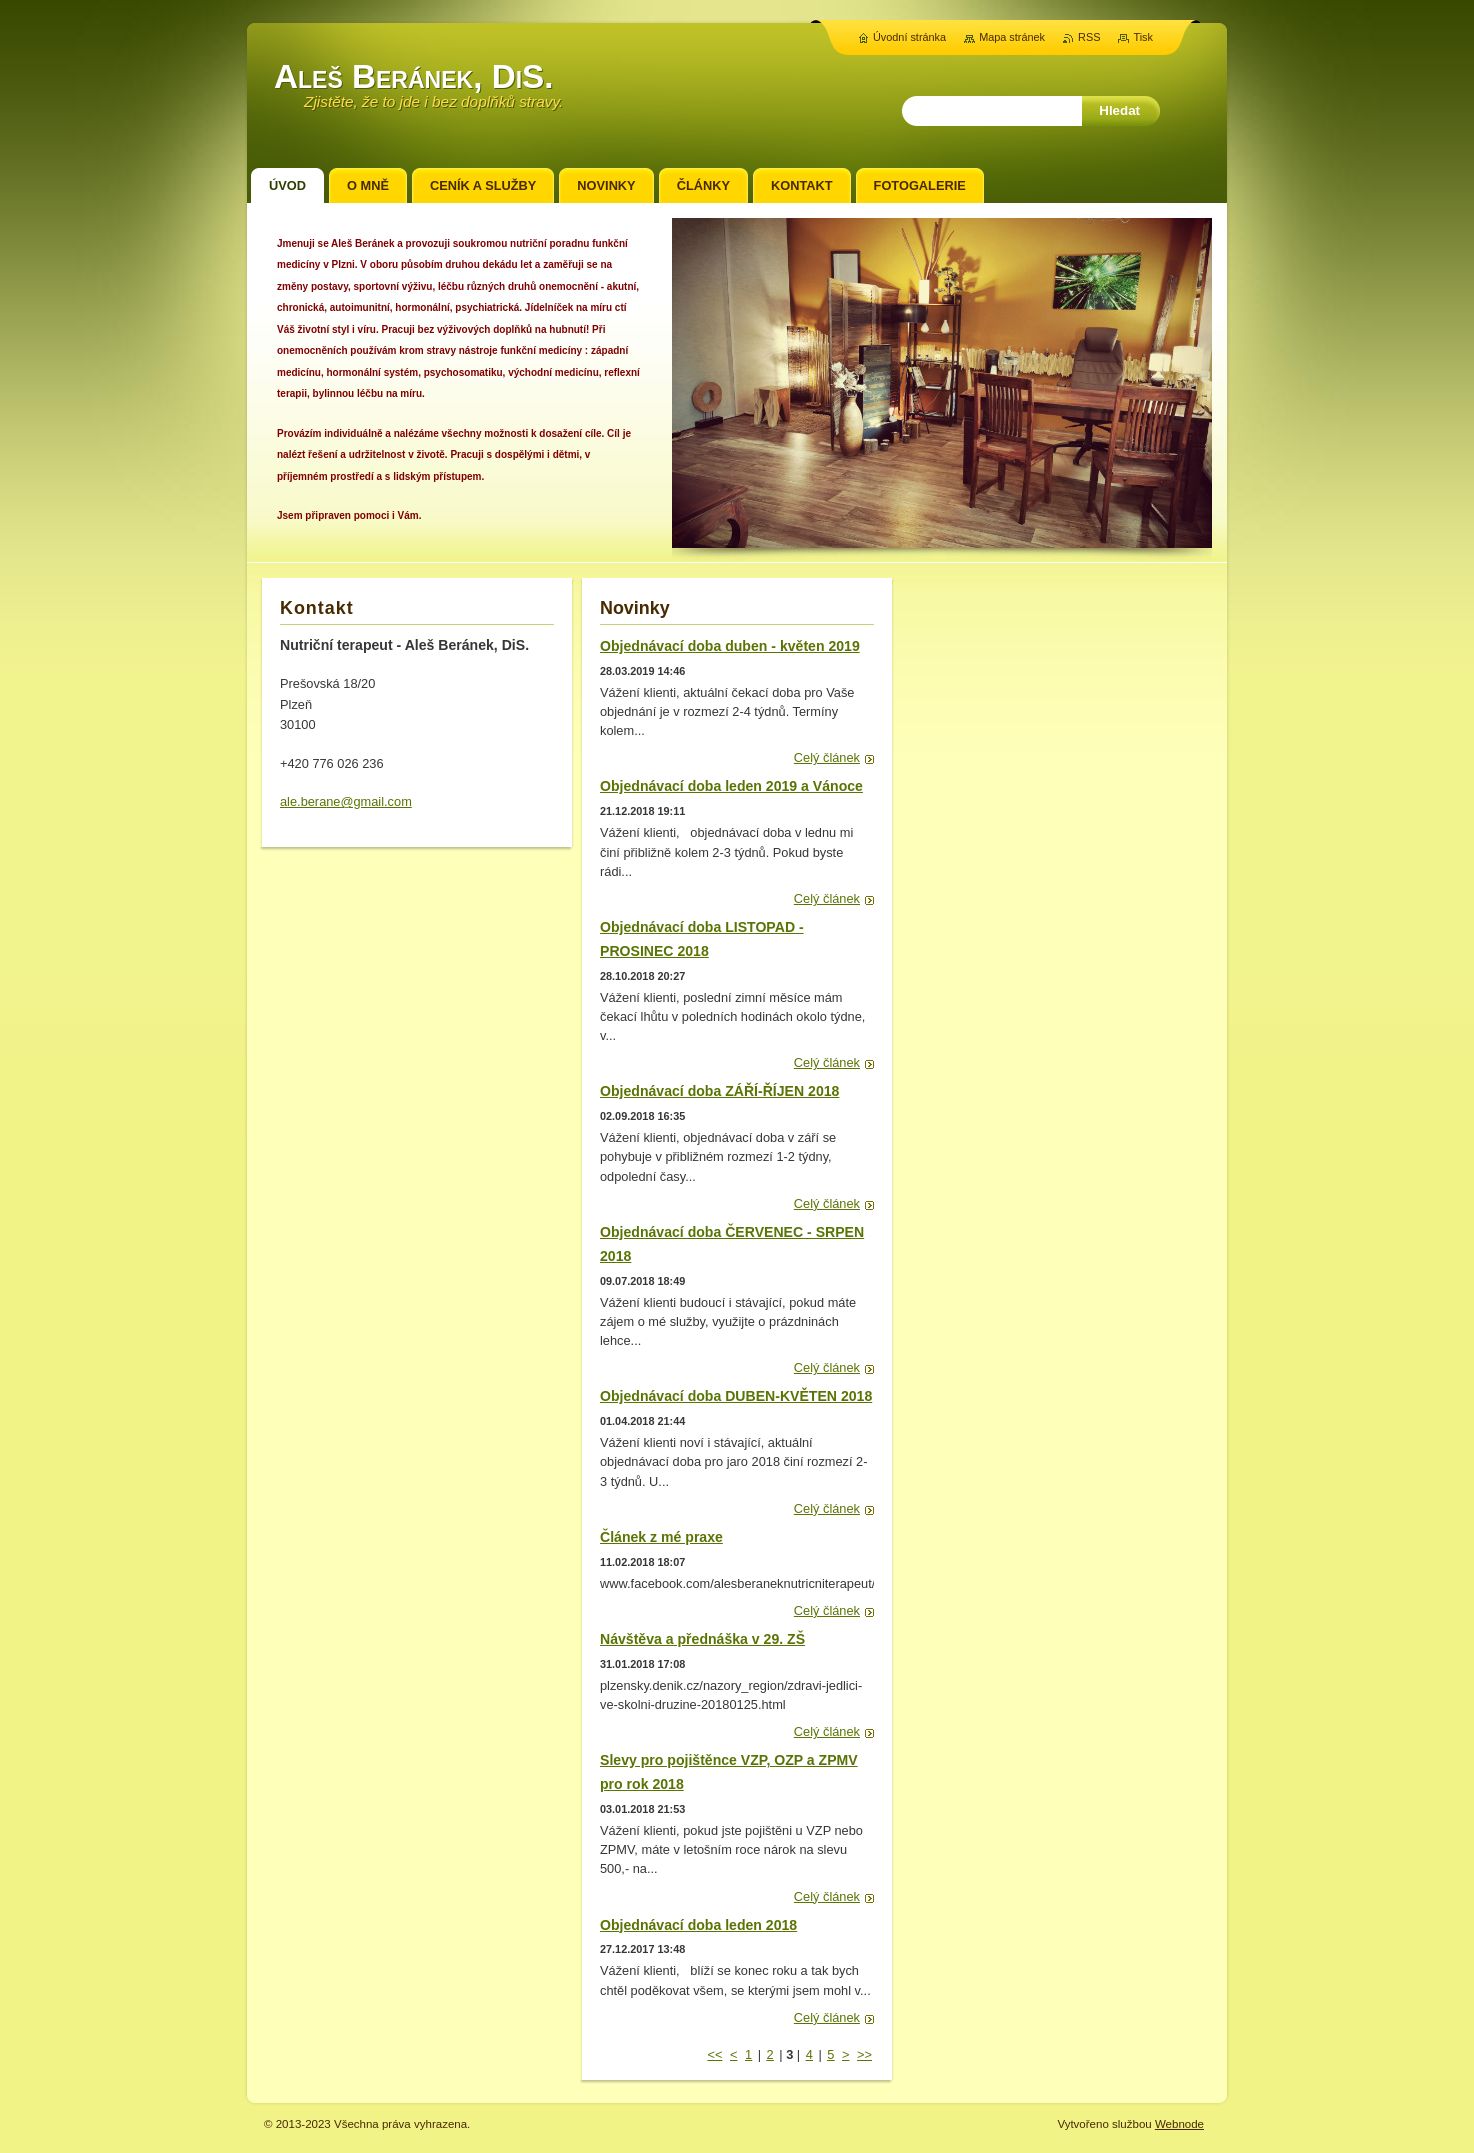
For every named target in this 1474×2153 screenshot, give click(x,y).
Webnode (1179, 2124)
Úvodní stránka (909, 37)
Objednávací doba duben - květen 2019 (730, 646)
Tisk (1143, 37)
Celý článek (827, 757)
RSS (1089, 37)
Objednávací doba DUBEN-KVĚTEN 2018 (736, 1396)
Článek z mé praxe (661, 1537)
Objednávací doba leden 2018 (698, 1925)
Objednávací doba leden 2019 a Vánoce (731, 786)
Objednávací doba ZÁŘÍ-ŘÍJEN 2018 (719, 1091)
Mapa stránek (1012, 37)
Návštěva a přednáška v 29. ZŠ (702, 1639)
